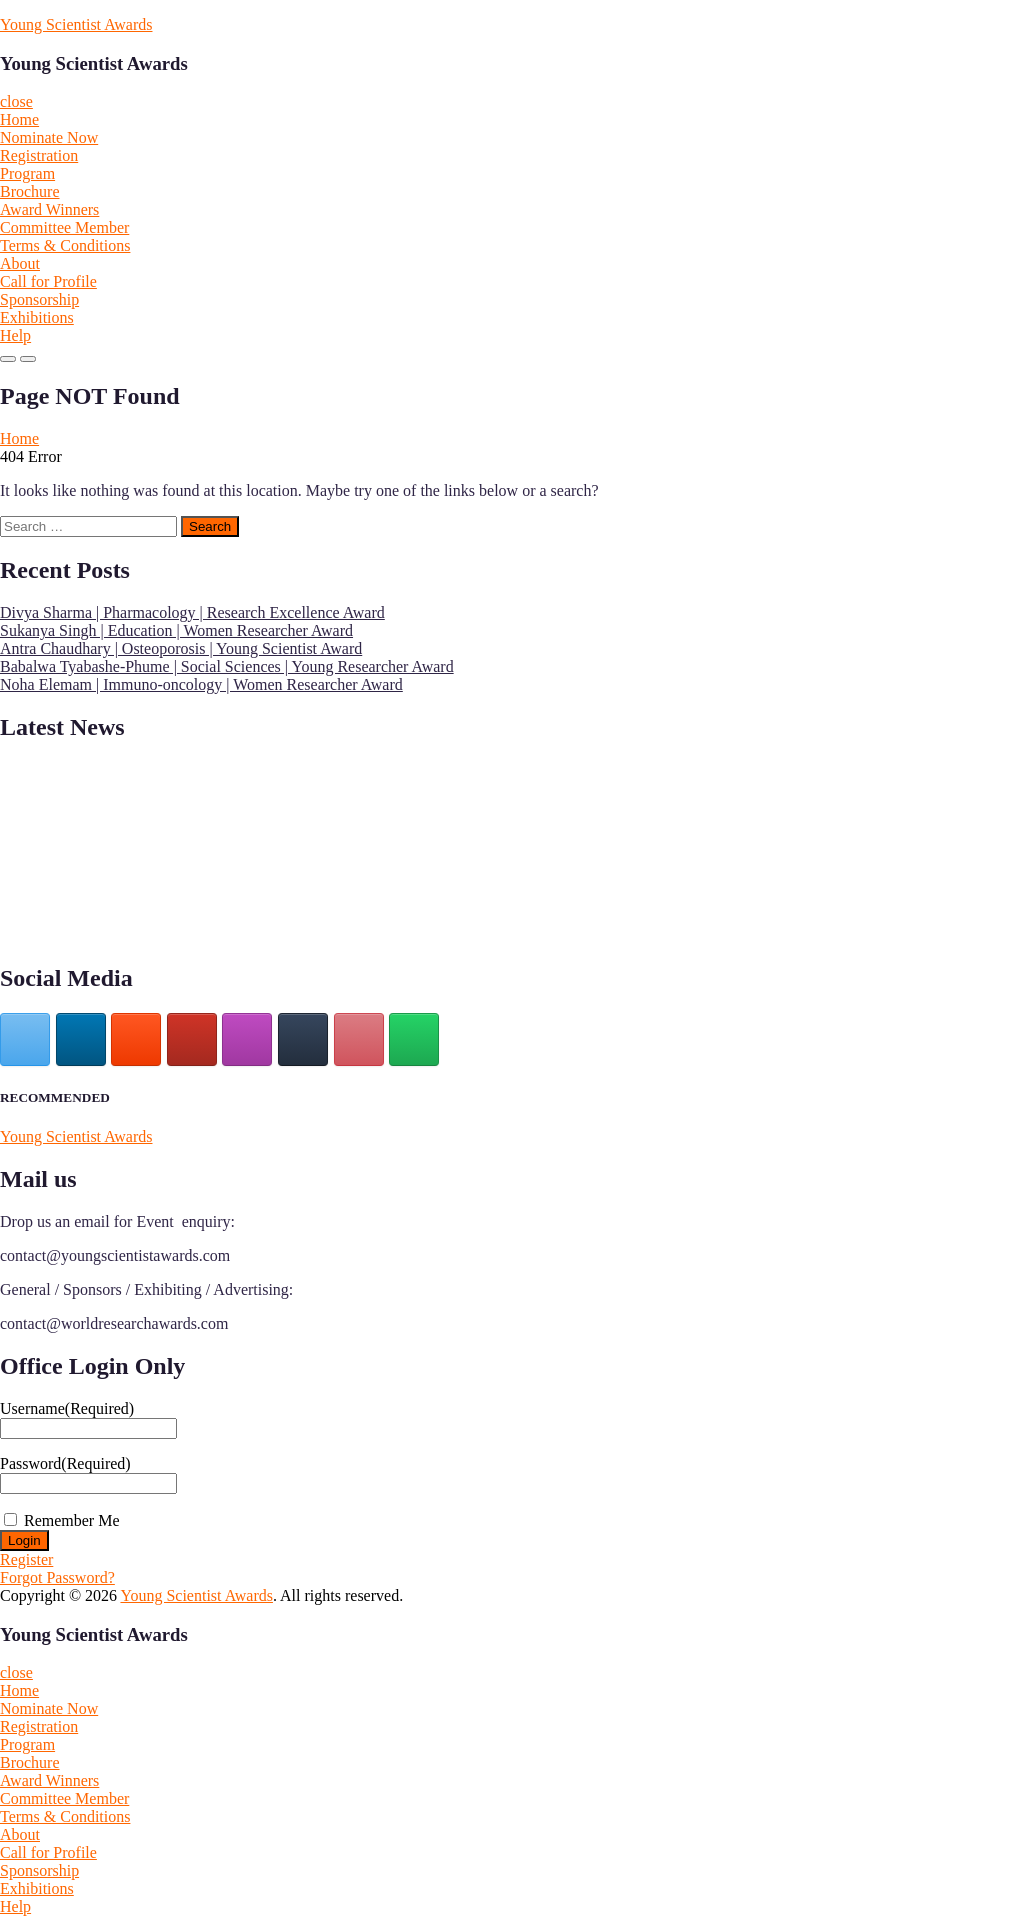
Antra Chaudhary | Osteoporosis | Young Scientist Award (181, 648)
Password (65, 1463)
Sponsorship (39, 299)
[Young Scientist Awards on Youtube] (192, 1039)
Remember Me (72, 1520)
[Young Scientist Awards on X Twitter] (25, 1039)
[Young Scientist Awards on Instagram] (247, 1039)
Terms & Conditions (65, 245)
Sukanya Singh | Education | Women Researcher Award (176, 630)
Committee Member (64, 227)
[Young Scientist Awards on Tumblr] (303, 1039)
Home (19, 119)
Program (27, 173)
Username (67, 1408)
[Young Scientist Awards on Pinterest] (359, 1039)
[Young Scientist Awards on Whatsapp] (414, 1039)
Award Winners (49, 209)
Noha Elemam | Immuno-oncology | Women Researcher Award (201, 684)
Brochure (30, 191)
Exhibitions (37, 317)
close (16, 101)
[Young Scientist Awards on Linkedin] (81, 1039)
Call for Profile (48, 281)
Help (15, 335)
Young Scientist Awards (76, 24)
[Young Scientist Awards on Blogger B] (136, 1039)
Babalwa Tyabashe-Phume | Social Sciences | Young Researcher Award (227, 666)
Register (26, 1559)
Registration (39, 155)
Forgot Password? (57, 1577)
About (20, 263)
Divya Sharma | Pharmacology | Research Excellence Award (192, 612)
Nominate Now (49, 137)
